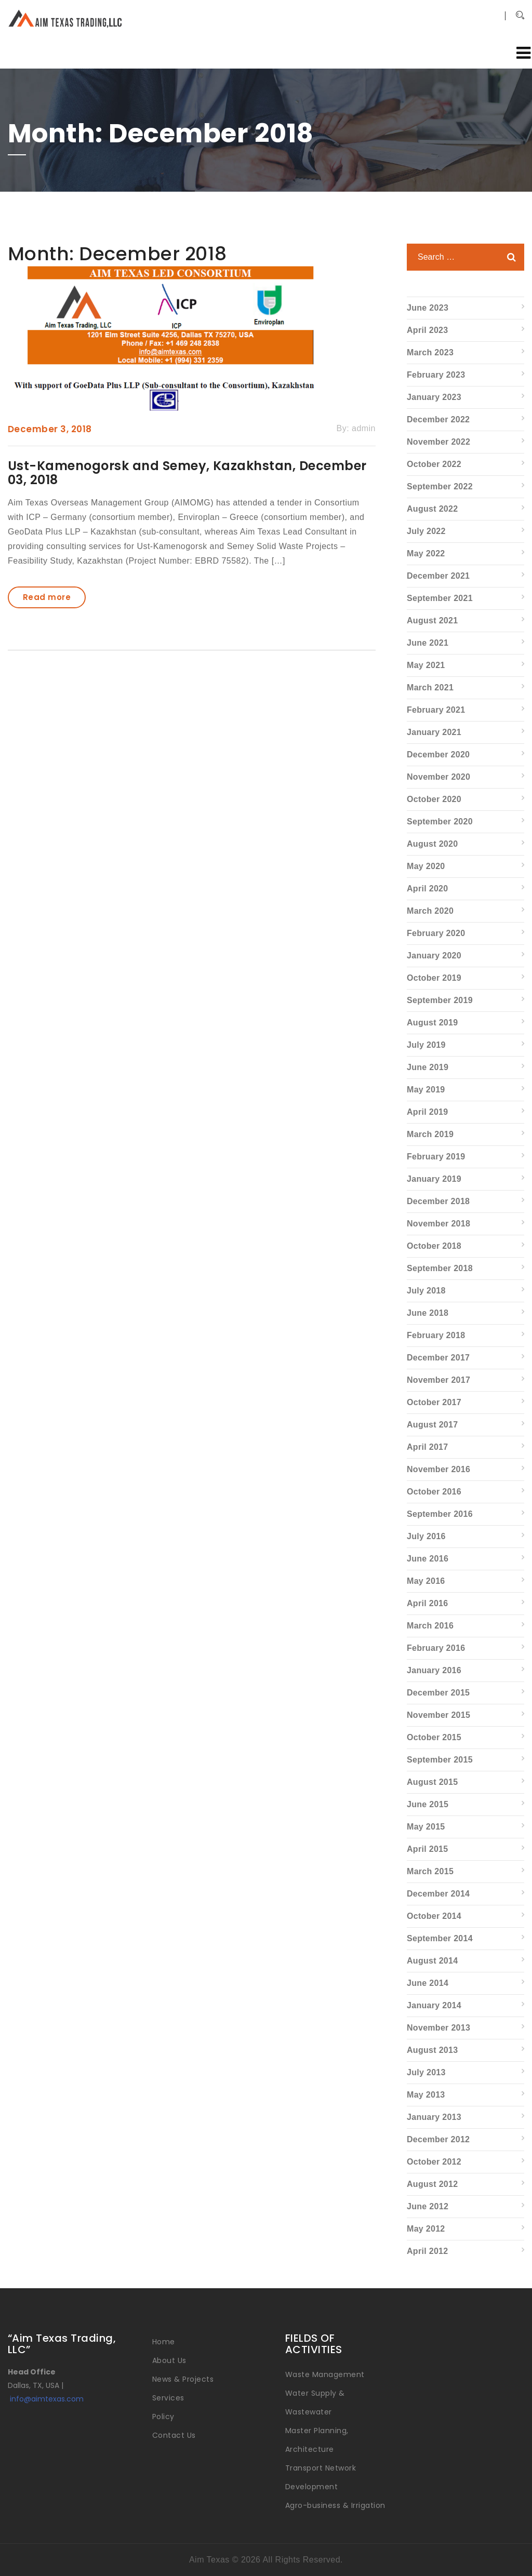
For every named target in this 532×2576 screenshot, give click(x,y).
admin (364, 428)
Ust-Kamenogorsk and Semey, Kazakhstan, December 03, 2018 (187, 472)
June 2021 (427, 642)
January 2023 (434, 397)
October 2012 (434, 2161)
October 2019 (434, 977)
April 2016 (427, 1603)
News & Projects (183, 2379)
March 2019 (430, 1134)
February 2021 (436, 709)
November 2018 (438, 1223)
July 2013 (426, 2072)
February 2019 (436, 1156)
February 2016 (436, 1648)
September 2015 (440, 1759)
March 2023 (430, 352)
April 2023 (427, 330)
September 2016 (440, 1514)
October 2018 (434, 1246)
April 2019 (427, 1111)
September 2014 (440, 1938)
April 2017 (427, 1447)
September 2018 (440, 1268)
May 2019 (426, 1089)
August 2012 (432, 2184)
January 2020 (434, 955)
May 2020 (426, 866)
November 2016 (438, 1469)
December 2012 (438, 2139)
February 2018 (436, 1335)
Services (168, 2398)
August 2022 (432, 508)
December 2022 (438, 419)
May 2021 (426, 665)
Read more (47, 597)
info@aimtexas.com (47, 2399)
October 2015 (434, 1737)
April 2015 (427, 1849)
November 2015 (438, 1715)
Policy (163, 2416)
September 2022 (440, 486)
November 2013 (438, 2027)
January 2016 (434, 1670)
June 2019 (427, 1067)
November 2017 (438, 1380)
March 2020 (430, 910)
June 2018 (427, 1313)
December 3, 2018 (50, 429)
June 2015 (427, 1804)
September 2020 (440, 821)
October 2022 (434, 464)
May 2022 (426, 553)
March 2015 (430, 1871)
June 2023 (427, 307)
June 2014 (427, 1983)
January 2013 (434, 2117)
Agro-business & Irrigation (335, 2505)
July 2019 (426, 1044)
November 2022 (438, 441)
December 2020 (438, 754)
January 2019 (434, 1178)
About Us (169, 2360)
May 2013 (426, 2094)
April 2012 (427, 2251)
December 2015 (438, 1692)
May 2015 (426, 1826)
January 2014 (434, 2005)
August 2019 (432, 1022)
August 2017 (432, 1424)
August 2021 (432, 620)
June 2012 (427, 2206)
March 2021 (430, 687)
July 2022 (426, 531)
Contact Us (174, 2435)
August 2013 (432, 2050)
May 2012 (426, 2228)
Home (163, 2342)
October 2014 (434, 1916)
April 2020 (427, 888)
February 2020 (436, 933)
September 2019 (440, 1000)
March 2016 (430, 1625)
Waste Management (325, 2374)
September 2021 (440, 598)
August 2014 (432, 1960)
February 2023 (436, 374)
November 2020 (438, 776)
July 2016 (426, 1536)
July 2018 (426, 1290)
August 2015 (432, 1782)
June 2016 (427, 1558)
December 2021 (438, 575)
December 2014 (438, 1893)
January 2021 (434, 732)
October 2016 (434, 1491)
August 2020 (432, 843)
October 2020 (434, 799)
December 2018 (438, 1201)
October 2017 (434, 1402)
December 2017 (438, 1357)
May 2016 (426, 1581)
